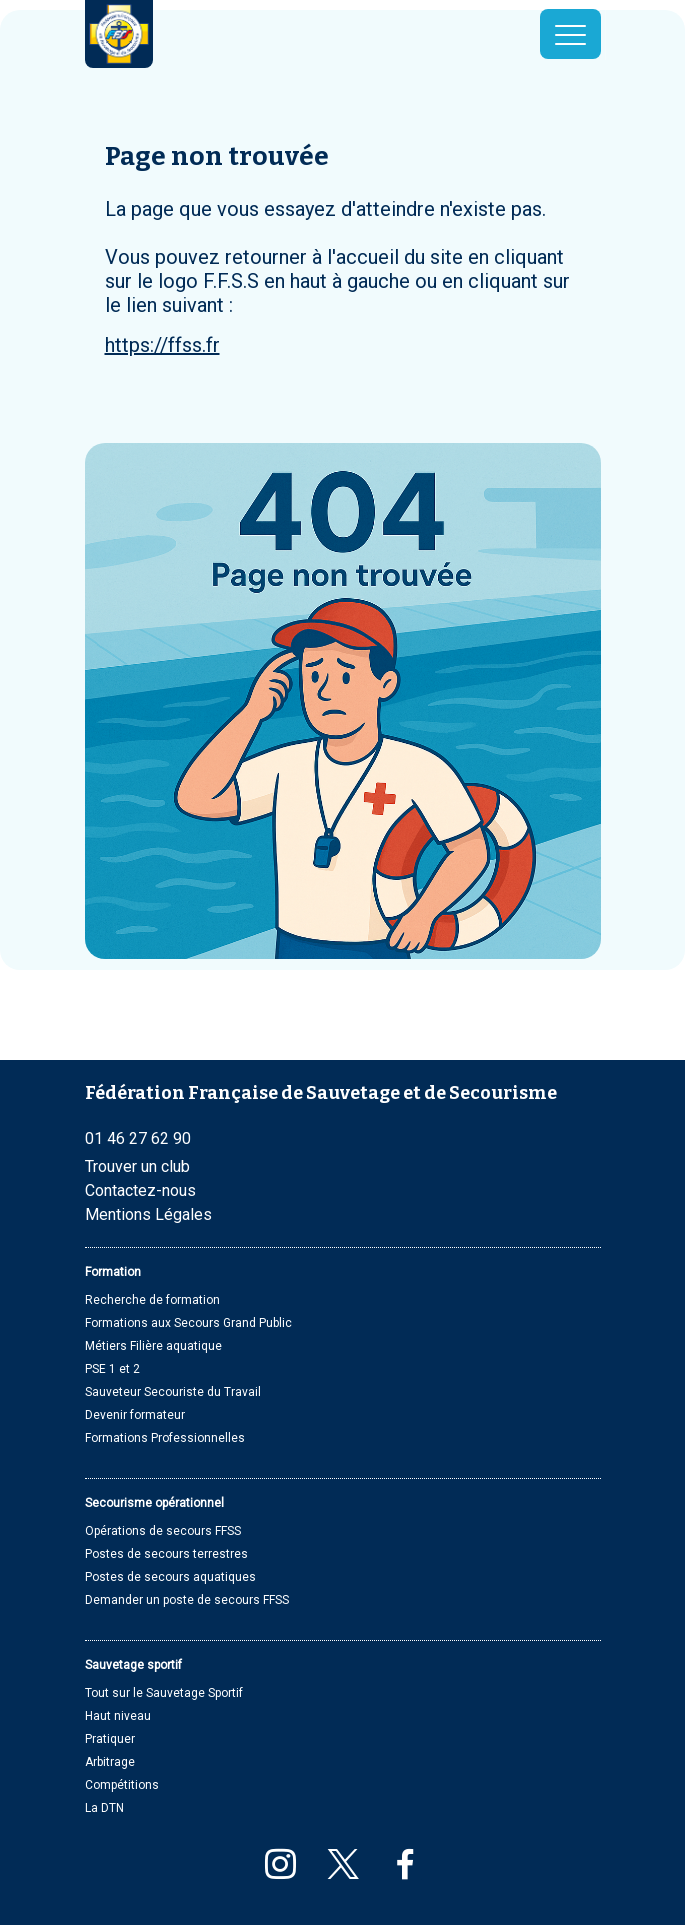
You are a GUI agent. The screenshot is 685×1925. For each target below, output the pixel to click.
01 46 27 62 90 (138, 1138)
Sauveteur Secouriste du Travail (173, 1392)
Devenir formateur (135, 1415)
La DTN (104, 1808)
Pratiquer (110, 1739)
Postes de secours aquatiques (170, 1577)
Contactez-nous (140, 1190)
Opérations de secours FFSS (163, 1531)
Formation (113, 1272)
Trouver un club (137, 1166)
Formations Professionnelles (165, 1438)
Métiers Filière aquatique (153, 1346)
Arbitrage (110, 1762)
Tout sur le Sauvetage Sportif (164, 1693)
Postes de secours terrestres (166, 1554)
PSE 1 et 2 (112, 1369)
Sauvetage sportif (133, 1665)
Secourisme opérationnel (154, 1503)
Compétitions (122, 1785)
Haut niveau (118, 1716)
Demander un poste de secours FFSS (187, 1600)
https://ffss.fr (162, 345)
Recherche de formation (152, 1300)
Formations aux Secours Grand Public (188, 1323)
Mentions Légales (148, 1214)
